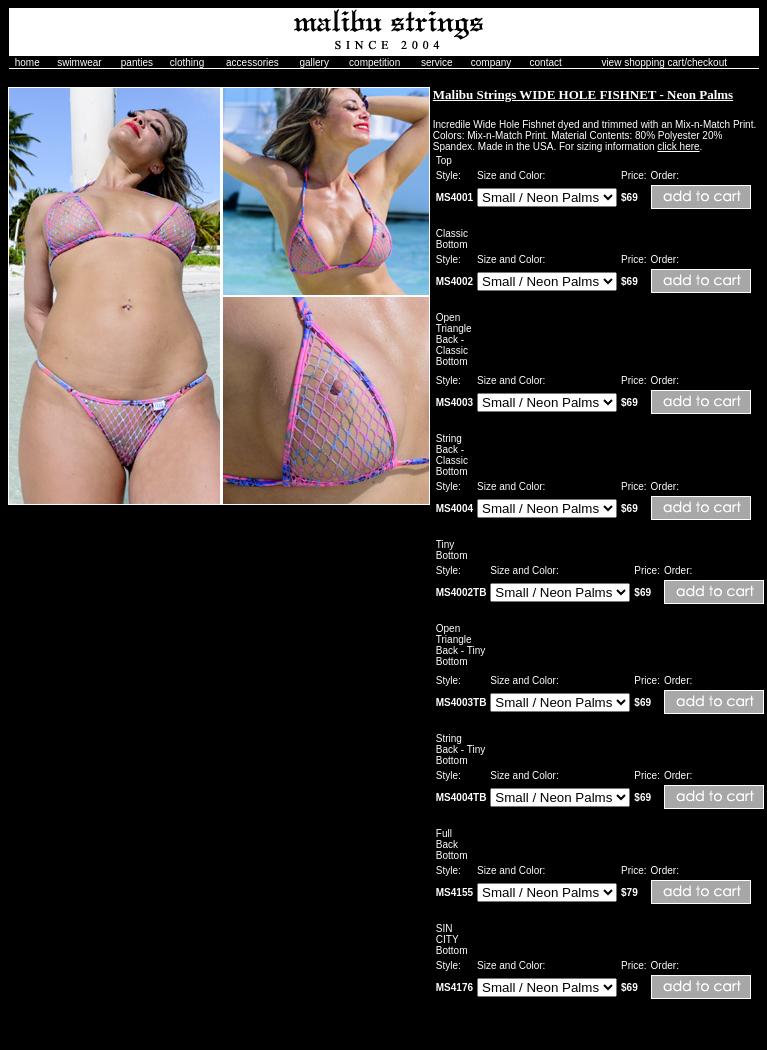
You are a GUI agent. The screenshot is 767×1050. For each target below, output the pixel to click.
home (27, 62)
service (437, 62)
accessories (252, 62)
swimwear (79, 62)
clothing (187, 62)
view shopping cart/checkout (664, 62)
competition (374, 62)
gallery (313, 62)
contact (546, 62)
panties (137, 62)
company (491, 62)
